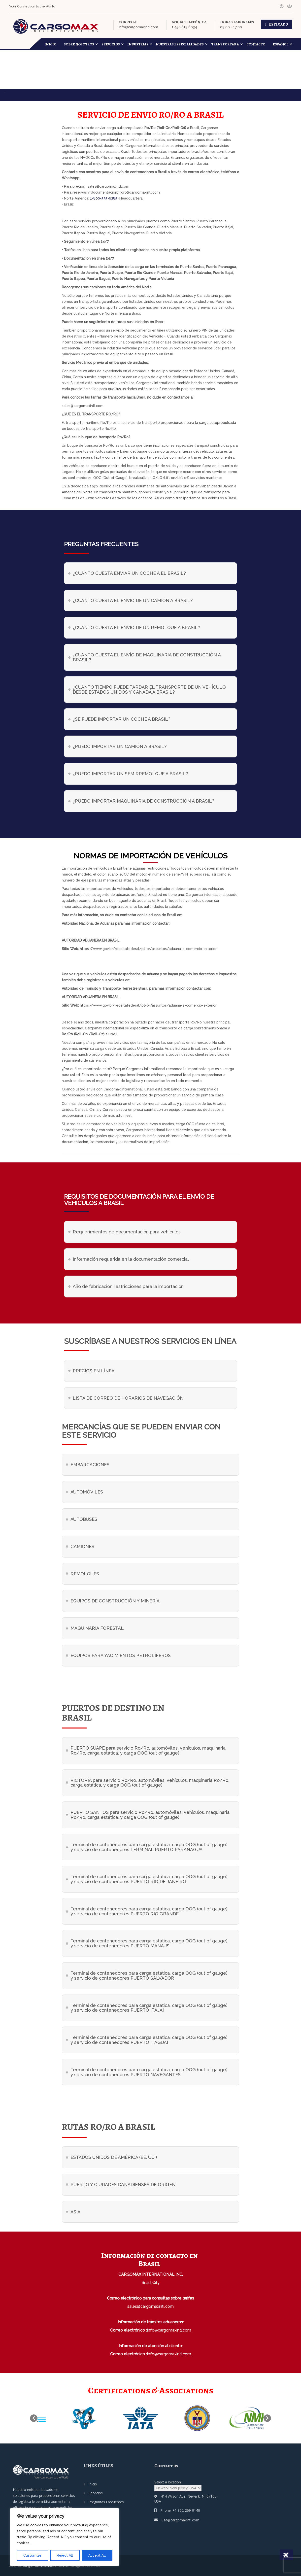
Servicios (96, 2493)
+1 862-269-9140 (186, 2510)
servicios (112, 44)
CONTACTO (255, 44)
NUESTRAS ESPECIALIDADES (181, 44)
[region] (64, 2537)
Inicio (50, 44)
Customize (32, 2555)
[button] (33, 2418)
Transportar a (227, 44)
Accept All (97, 2555)
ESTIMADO (278, 24)
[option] (66, 2418)
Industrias (139, 44)
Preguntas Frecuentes (106, 2502)
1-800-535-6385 (103, 198)
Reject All (65, 2555)
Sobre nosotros (81, 44)
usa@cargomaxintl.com (180, 2520)
